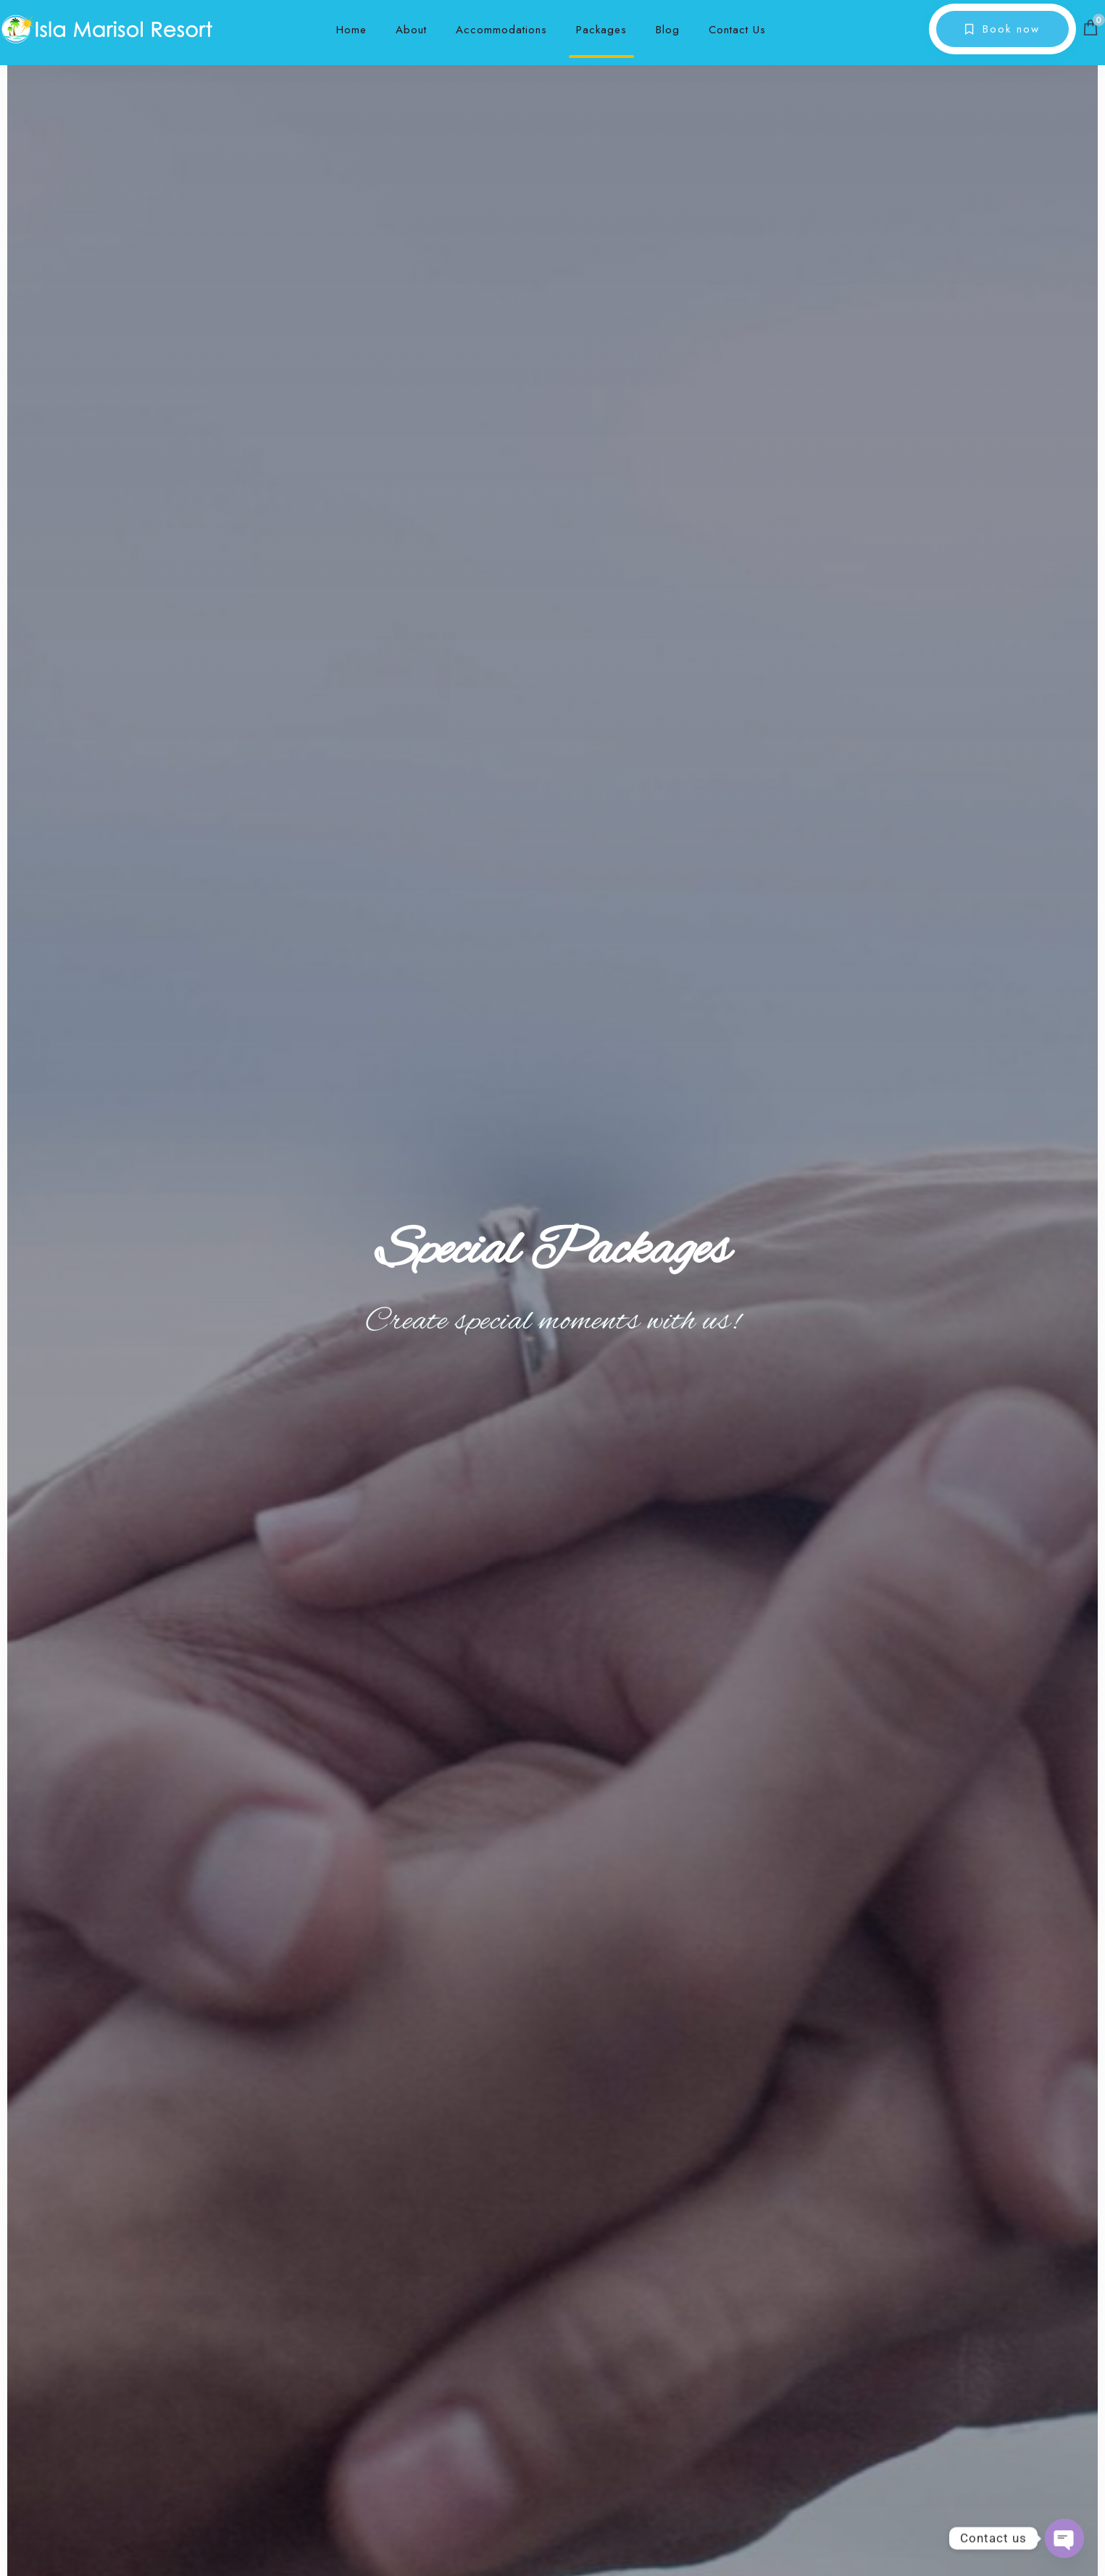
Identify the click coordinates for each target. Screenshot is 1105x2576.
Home (351, 30)
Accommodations (501, 30)
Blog (668, 30)
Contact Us (737, 30)
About (411, 30)
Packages (601, 30)
